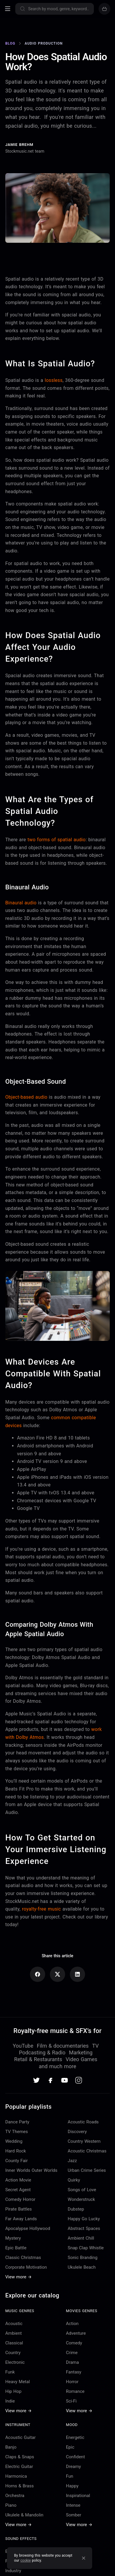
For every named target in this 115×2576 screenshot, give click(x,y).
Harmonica (16, 2476)
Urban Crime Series (87, 2170)
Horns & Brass (19, 2486)
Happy (72, 2486)
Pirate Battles (18, 2209)
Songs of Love (82, 2189)
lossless (54, 380)
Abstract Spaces (84, 2228)
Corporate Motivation (26, 2267)
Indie (10, 2401)
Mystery (13, 2238)
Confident (75, 2456)
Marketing (80, 2052)
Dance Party (17, 2122)
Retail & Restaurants (38, 2059)
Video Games (81, 2059)
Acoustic (14, 2323)
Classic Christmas (23, 2257)
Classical (14, 2343)
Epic (70, 2447)
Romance (75, 2391)
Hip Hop (13, 2391)
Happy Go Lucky (84, 2218)
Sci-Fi (71, 2401)
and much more (57, 2066)
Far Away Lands (21, 2218)
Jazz (72, 2160)
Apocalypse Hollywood (27, 2228)
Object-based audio (26, 1097)
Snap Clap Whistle (86, 2247)
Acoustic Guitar (20, 2437)
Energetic (75, 2437)
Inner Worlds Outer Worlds (31, 2170)
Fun (69, 2476)
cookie (26, 2560)
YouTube (23, 2046)
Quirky (74, 2180)
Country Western (84, 2141)
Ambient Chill (81, 2238)
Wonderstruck (81, 2199)
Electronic (15, 2362)
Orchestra (14, 2495)
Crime (72, 2352)
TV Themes (16, 2131)
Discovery (77, 2131)
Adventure (76, 2333)
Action (72, 2323)
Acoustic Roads (83, 2122)
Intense (73, 2505)
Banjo (10, 2447)
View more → (18, 2277)
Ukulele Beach (82, 2267)
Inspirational (78, 2495)
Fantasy (73, 2372)
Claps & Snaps (19, 2456)
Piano (10, 2505)
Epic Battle (15, 2247)
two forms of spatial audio (57, 839)
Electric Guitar (19, 2466)
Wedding (13, 2141)
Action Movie (18, 2180)
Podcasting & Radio (42, 2052)
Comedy (74, 2343)
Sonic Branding (82, 2257)
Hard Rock (15, 2151)
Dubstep (76, 2209)
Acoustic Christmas (87, 2151)
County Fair (16, 2160)
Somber (73, 2515)
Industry (13, 2570)
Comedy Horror (20, 2199)
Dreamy (73, 2466)
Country (13, 2352)
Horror (72, 2381)
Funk (10, 2372)
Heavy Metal (17, 2381)
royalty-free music (41, 1909)
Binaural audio (20, 903)
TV (95, 2046)
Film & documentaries (63, 2046)
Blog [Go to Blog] (10, 43)
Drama (72, 2362)
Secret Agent (18, 2189)
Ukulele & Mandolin (24, 2515)
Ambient (13, 2333)
